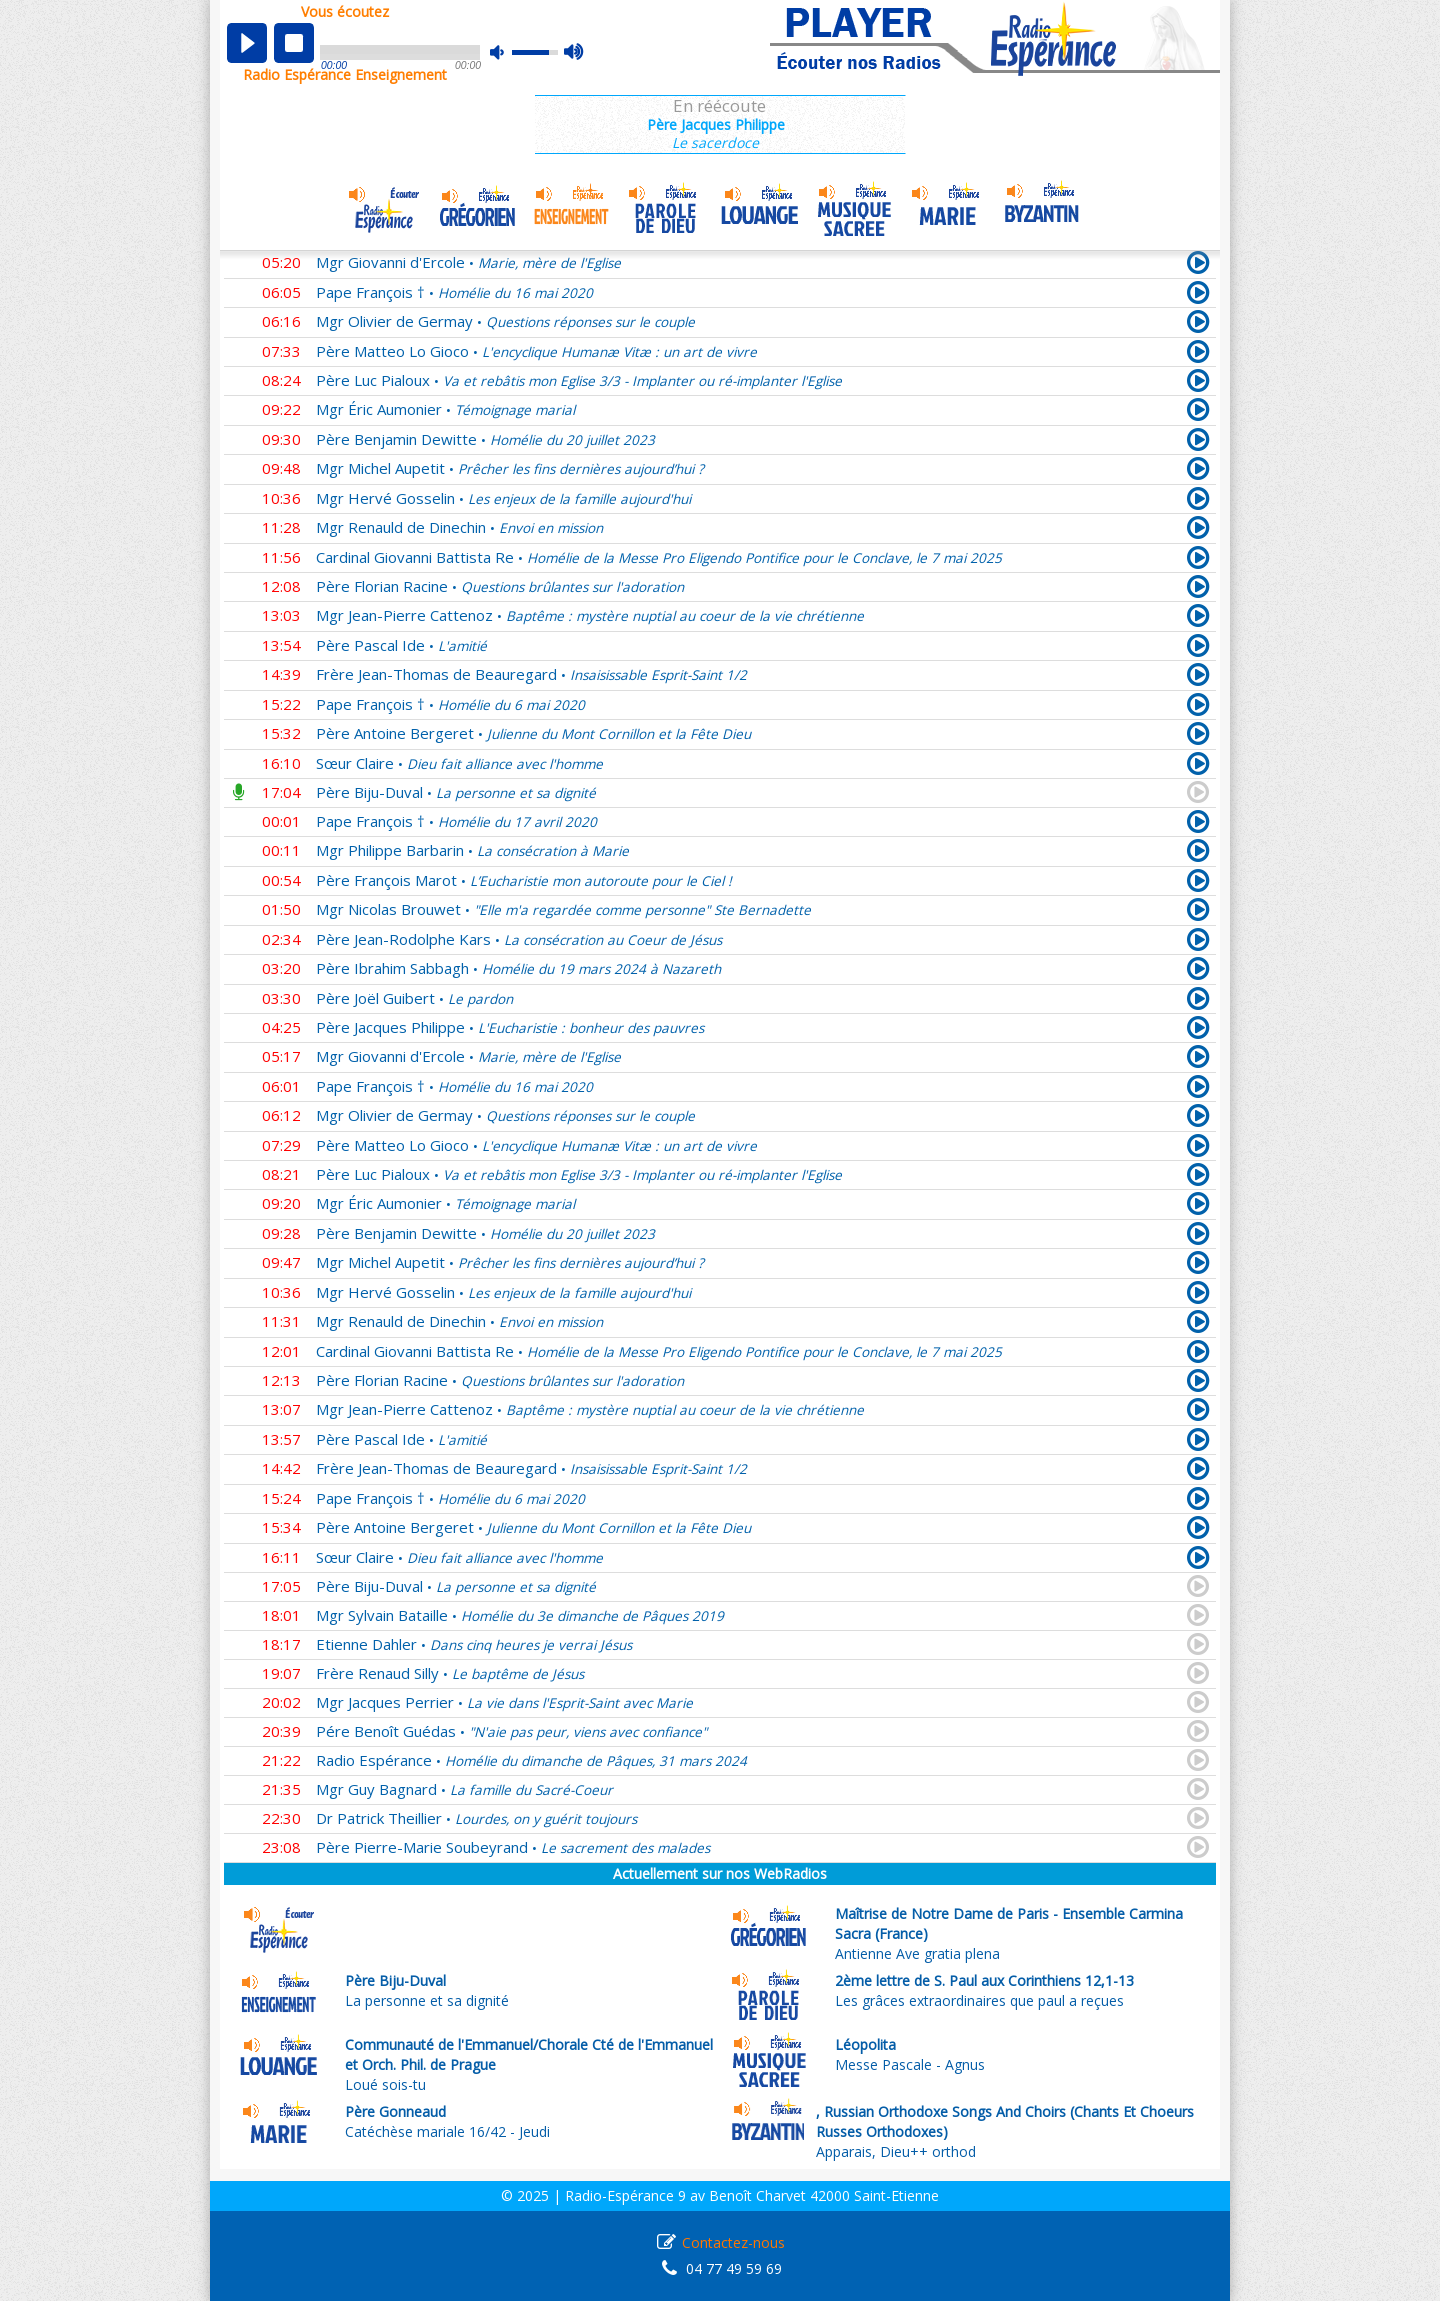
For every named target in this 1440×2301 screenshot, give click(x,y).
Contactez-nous (733, 2242)
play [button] (247, 43)
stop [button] (294, 43)
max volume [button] (574, 53)
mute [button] (507, 52)
